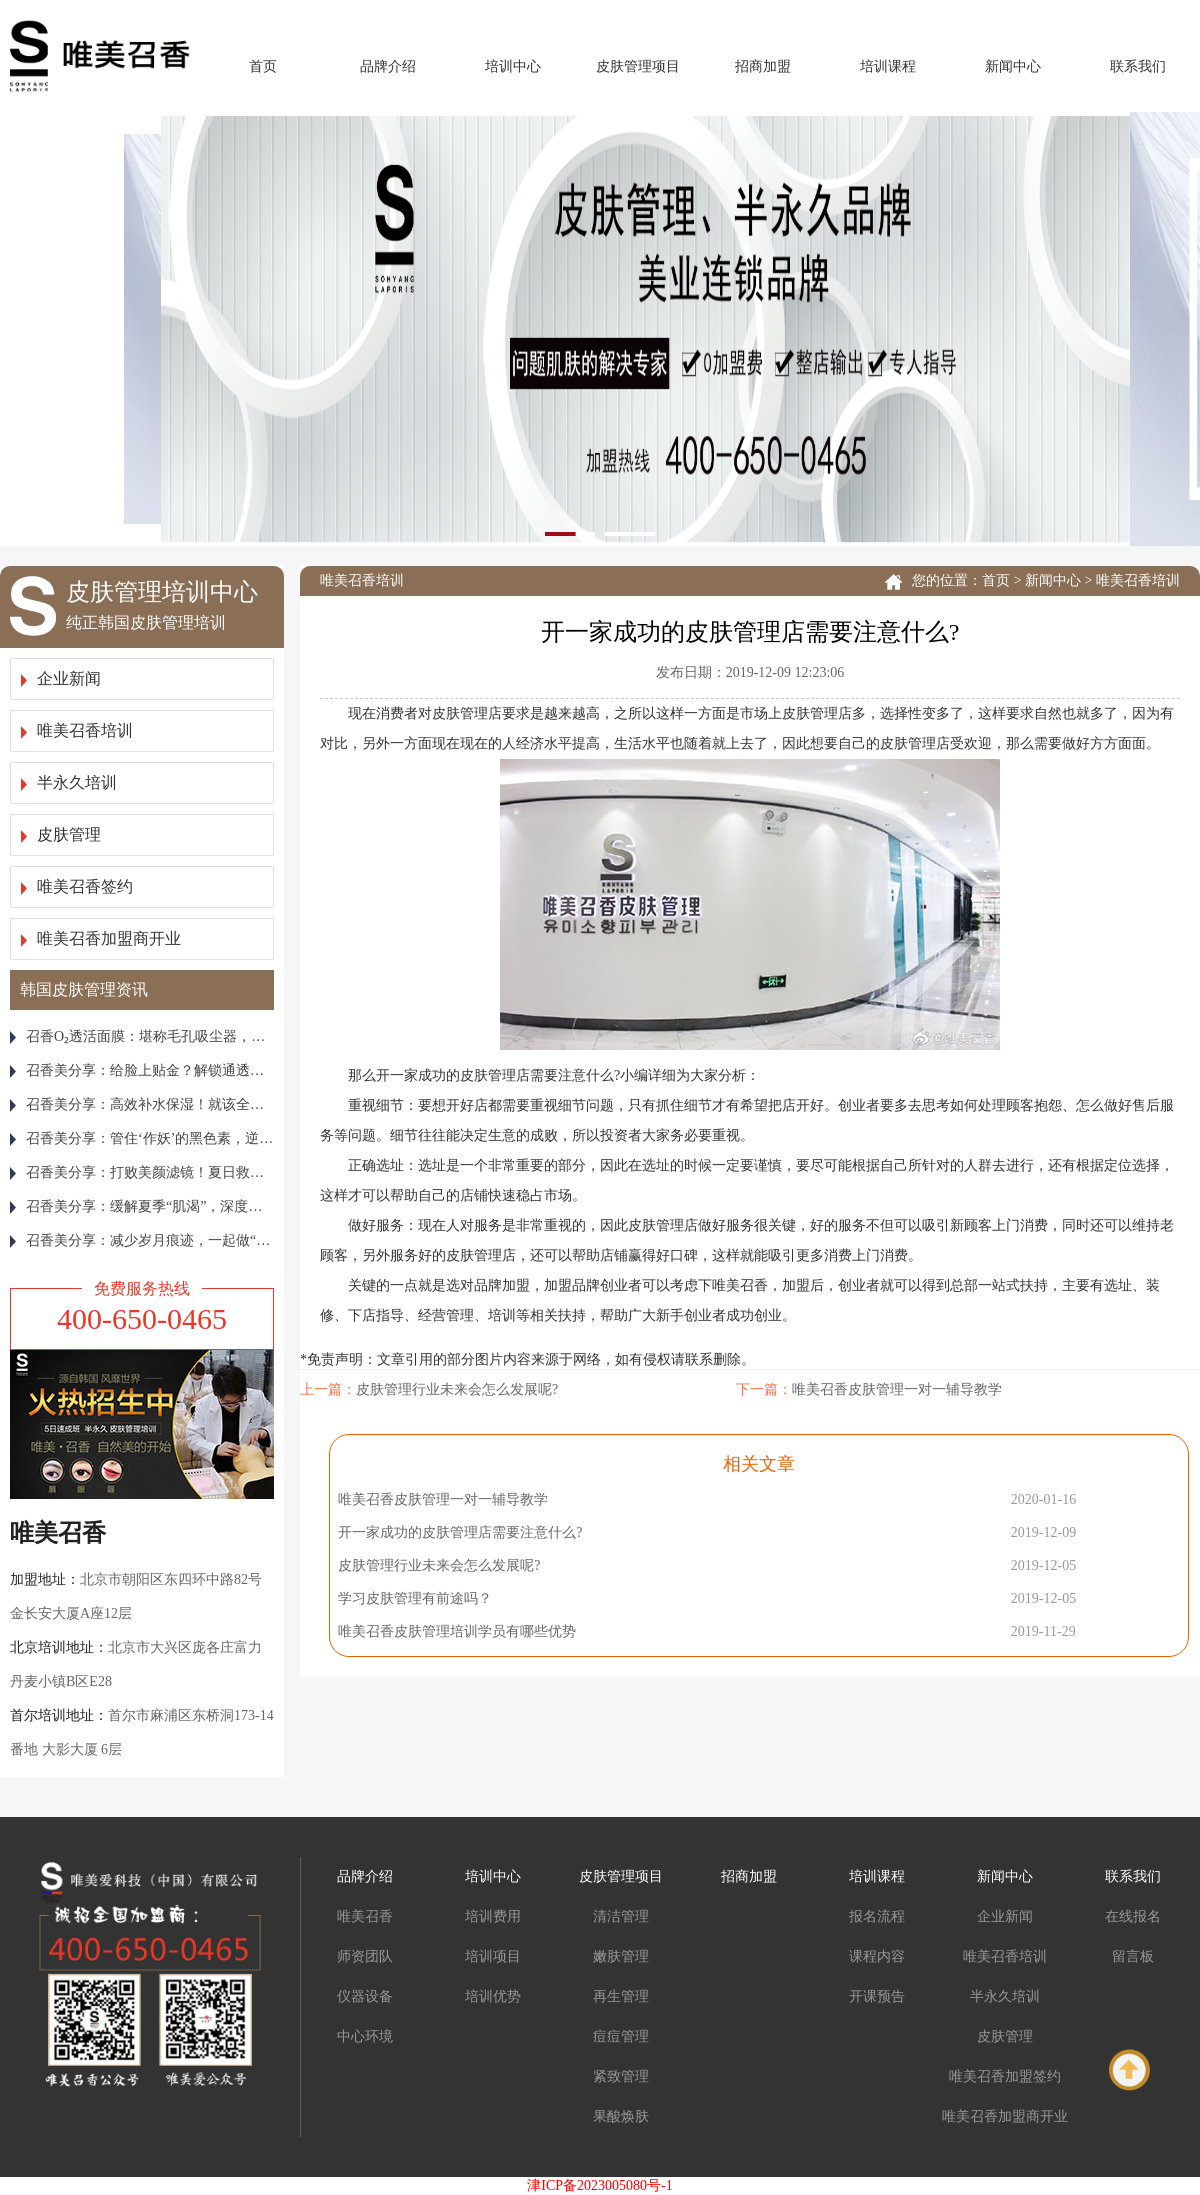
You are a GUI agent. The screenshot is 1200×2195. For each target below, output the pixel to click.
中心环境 (365, 2036)
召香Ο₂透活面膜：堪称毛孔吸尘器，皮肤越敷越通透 (142, 1036)
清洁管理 (621, 1916)
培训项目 (493, 1956)
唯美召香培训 (77, 730)
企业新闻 (61, 678)
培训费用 (493, 1916)
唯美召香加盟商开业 (101, 938)
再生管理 (621, 1996)
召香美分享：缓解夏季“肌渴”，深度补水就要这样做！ (142, 1206)
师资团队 (365, 1956)
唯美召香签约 (77, 886)
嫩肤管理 (621, 1956)
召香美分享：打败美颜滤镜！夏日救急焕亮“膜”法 (142, 1172)
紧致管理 (621, 2076)
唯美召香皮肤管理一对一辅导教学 (897, 1389)
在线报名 (1133, 1916)
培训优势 (493, 1996)
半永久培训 (69, 782)
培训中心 (513, 66)
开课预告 (877, 1996)
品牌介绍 (388, 66)
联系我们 (1138, 66)
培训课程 (888, 66)
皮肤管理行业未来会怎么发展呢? (457, 1389)
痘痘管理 (621, 2036)
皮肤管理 (61, 834)
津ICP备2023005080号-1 (599, 2185)
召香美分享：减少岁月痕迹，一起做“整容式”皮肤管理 (142, 1240)
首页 (263, 66)
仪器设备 (365, 1996)
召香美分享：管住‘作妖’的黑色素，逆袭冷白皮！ (142, 1138)
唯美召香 (365, 1916)
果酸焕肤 (621, 2116)
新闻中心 (1013, 66)
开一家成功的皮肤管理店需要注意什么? (460, 1532)
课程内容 (877, 1956)
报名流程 (877, 1916)
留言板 (1133, 1956)
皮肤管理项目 (638, 66)
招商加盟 (763, 66)
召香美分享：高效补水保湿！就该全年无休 (142, 1104)
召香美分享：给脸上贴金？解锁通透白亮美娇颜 (142, 1070)
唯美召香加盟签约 (1005, 2076)
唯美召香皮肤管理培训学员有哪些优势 (457, 1631)
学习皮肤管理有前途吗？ (415, 1598)
